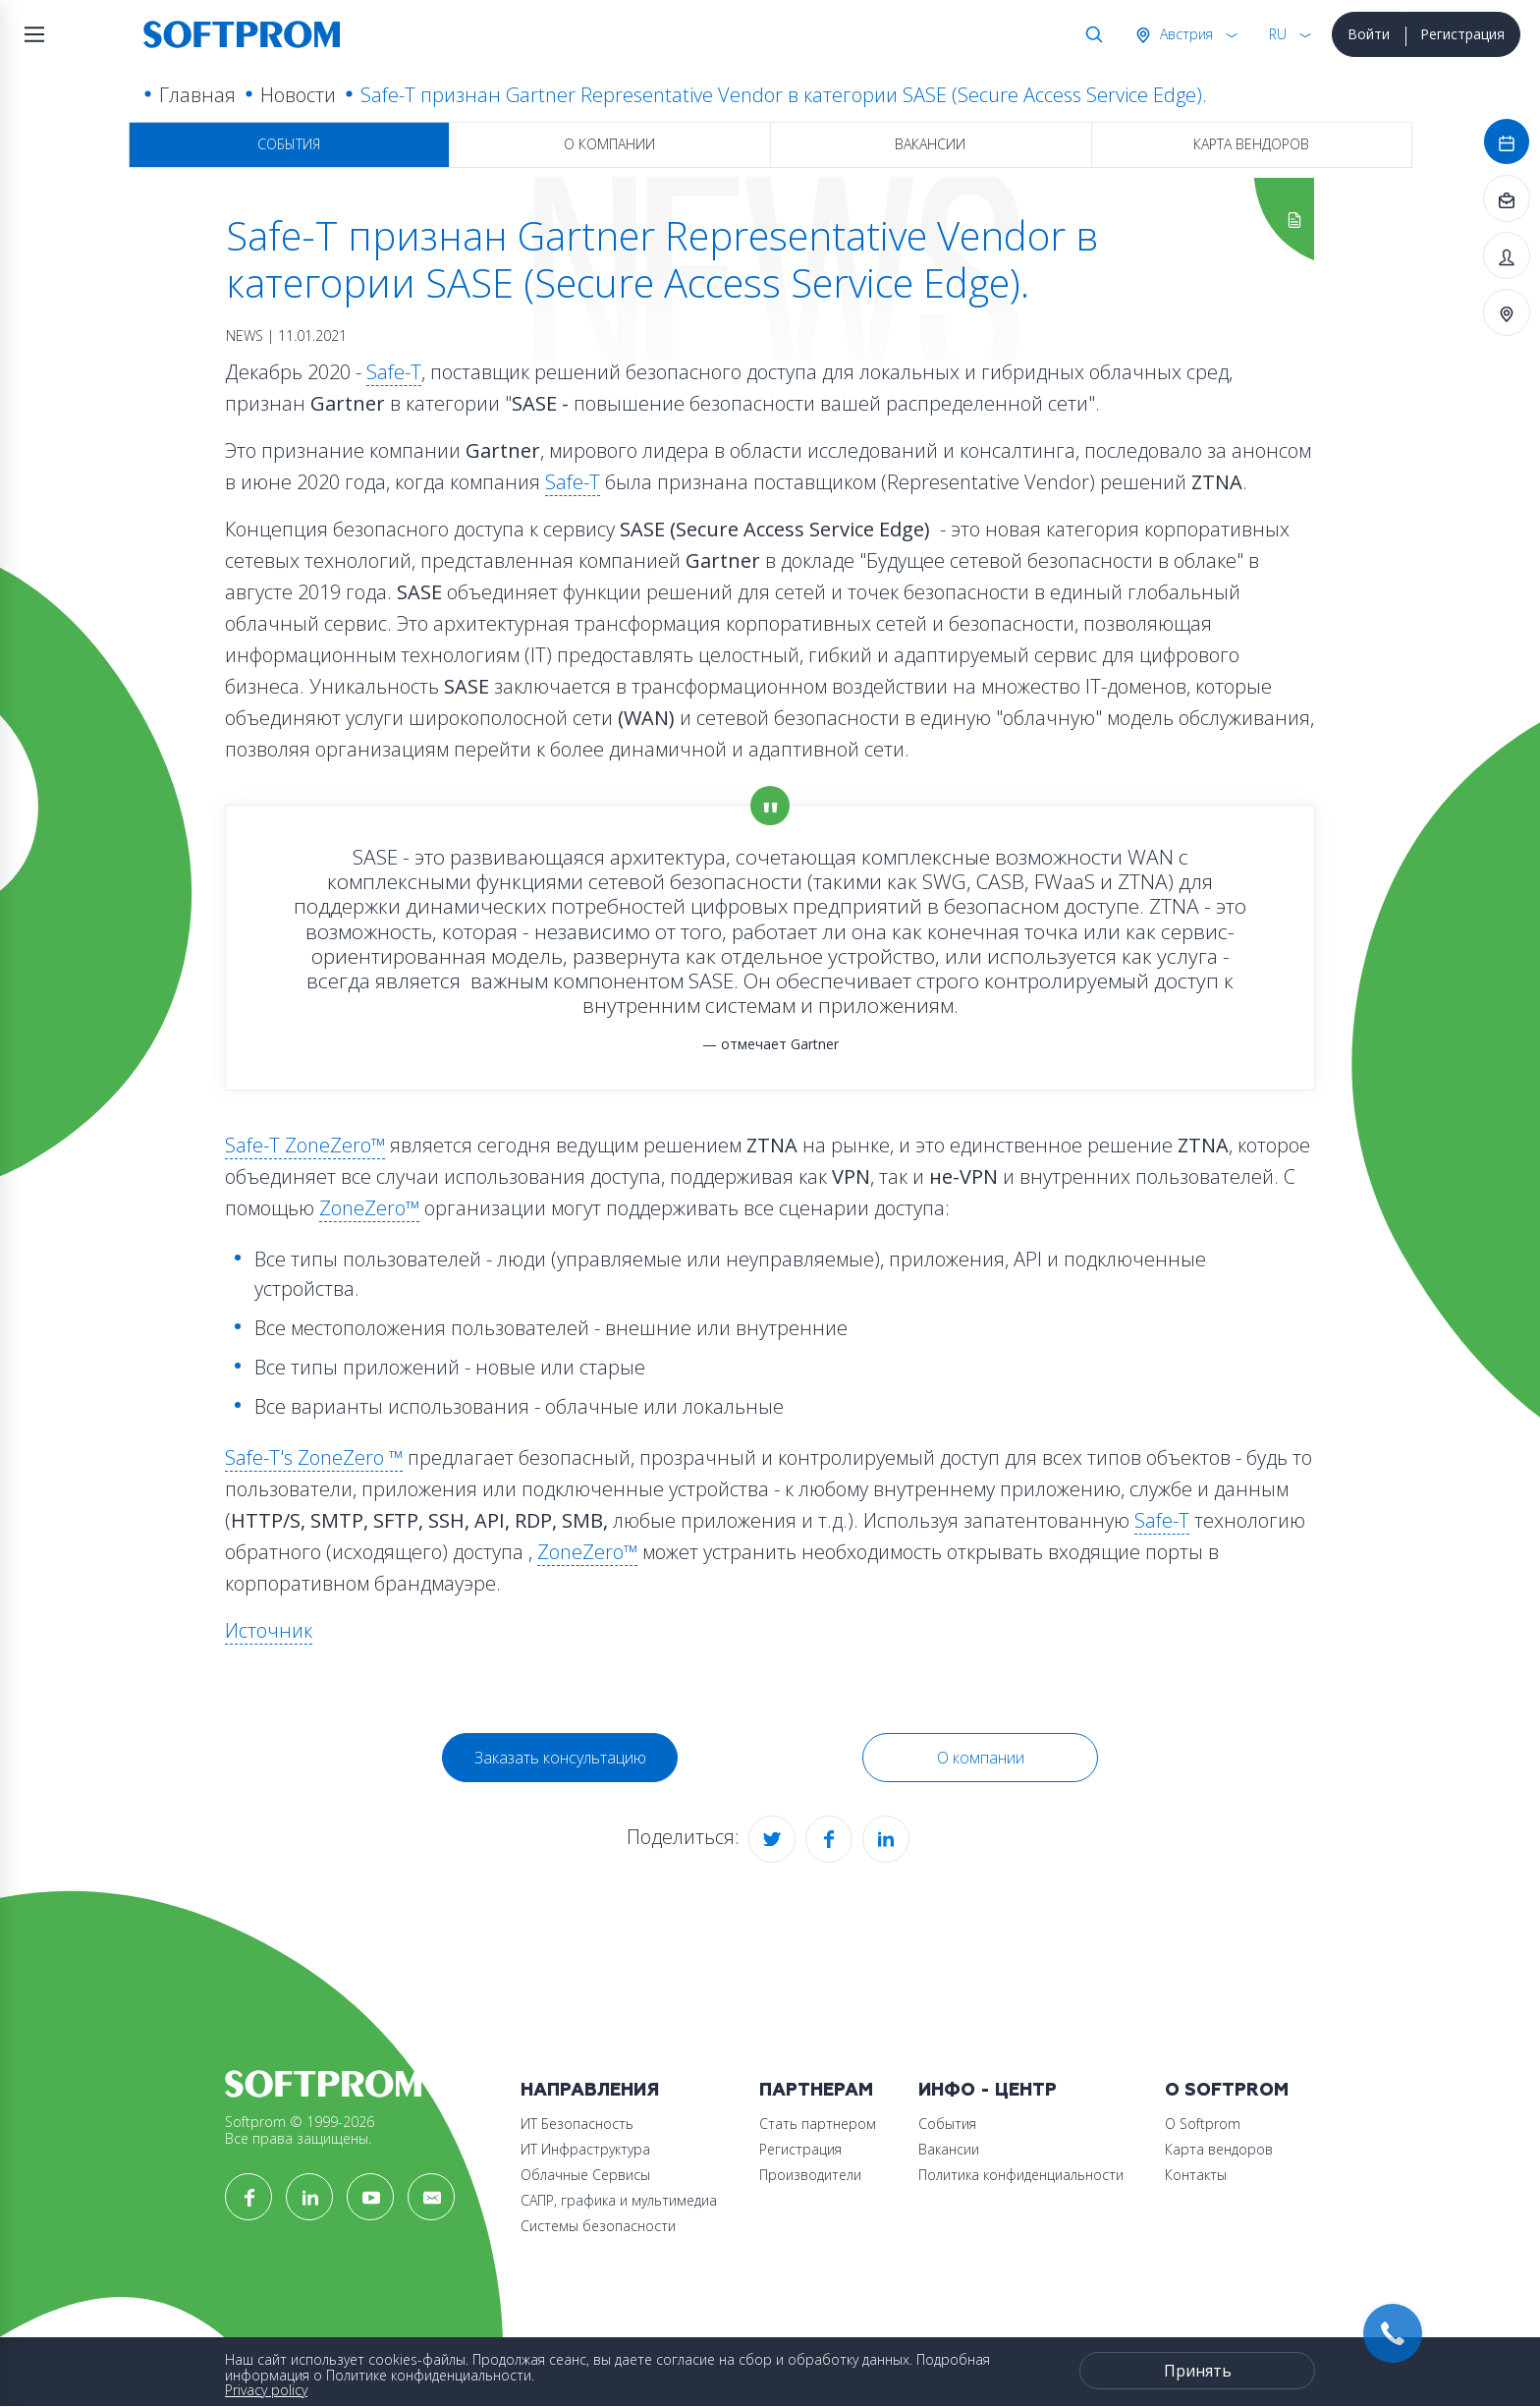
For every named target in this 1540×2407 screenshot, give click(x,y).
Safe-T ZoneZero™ (305, 1145)
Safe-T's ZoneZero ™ (314, 1457)
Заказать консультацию (560, 1757)
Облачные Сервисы (585, 2174)
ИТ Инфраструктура (585, 2149)
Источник (268, 1630)
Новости (298, 95)
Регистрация (1462, 34)
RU (1278, 34)
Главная (197, 95)
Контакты (1196, 2174)
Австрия (1184, 34)
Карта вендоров (1251, 144)
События (288, 144)
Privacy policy (266, 2389)
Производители (810, 2174)
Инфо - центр (987, 2090)
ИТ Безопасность (577, 2123)
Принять (1198, 2370)
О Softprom (1227, 2090)
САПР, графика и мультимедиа (619, 2200)
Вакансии (930, 144)
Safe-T (393, 372)
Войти (1369, 34)
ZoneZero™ (369, 1208)
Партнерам (816, 2090)
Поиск (1090, 34)
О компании (609, 144)
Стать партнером (817, 2123)
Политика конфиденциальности (1021, 2174)
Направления (590, 2090)
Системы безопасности (598, 2225)
